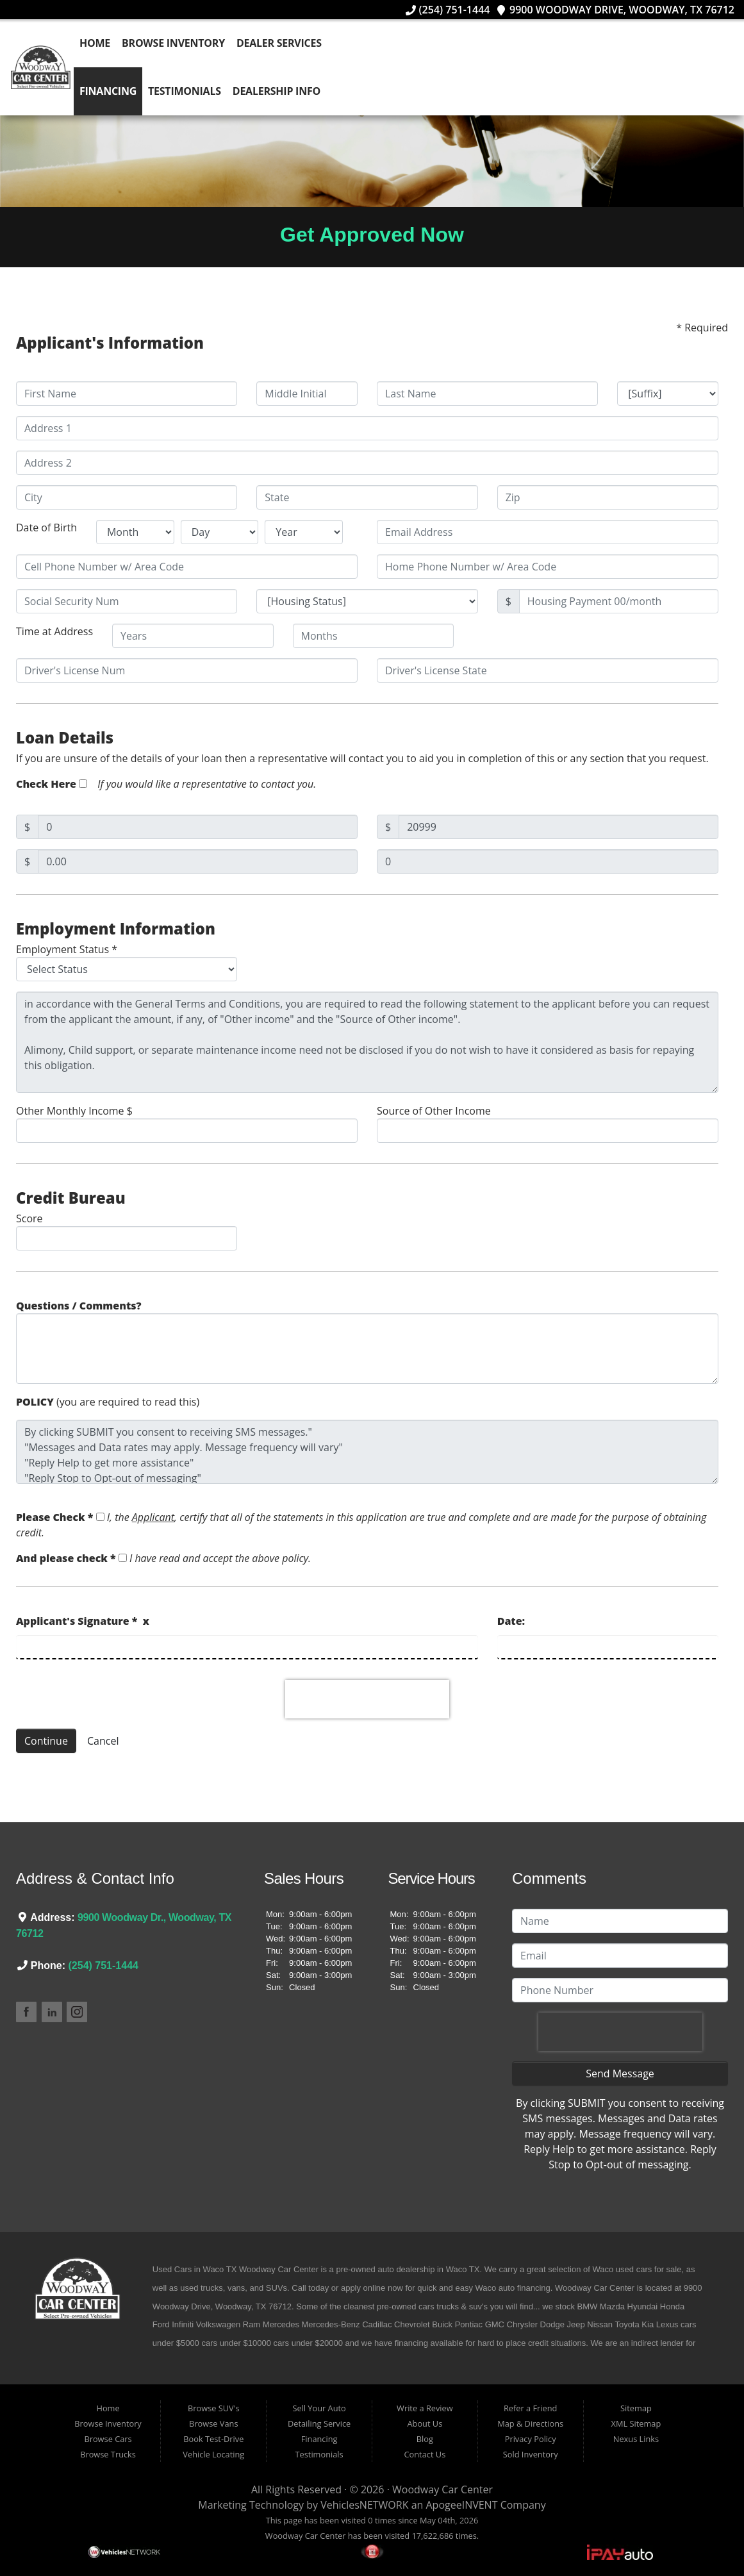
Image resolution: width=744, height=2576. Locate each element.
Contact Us (425, 2454)
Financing (110, 91)
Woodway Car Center (442, 2489)
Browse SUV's (214, 2408)
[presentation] (367, 1699)
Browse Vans (213, 2423)
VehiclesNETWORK (364, 2505)
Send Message (620, 2073)
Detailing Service (319, 2423)
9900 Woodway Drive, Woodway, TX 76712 (615, 10)
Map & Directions (530, 2423)
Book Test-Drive (213, 2439)
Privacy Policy (530, 2439)
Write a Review (425, 2408)
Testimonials (187, 91)
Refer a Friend (531, 2408)
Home (97, 43)
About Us (425, 2423)
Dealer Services (281, 43)
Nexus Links (636, 2439)
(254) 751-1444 (448, 10)
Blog (425, 2439)
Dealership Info (278, 91)
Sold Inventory (530, 2454)
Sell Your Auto (318, 2408)
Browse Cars (107, 2439)
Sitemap (636, 2408)
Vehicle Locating (213, 2454)
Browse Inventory (175, 43)
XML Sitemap (636, 2423)
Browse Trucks (108, 2454)
